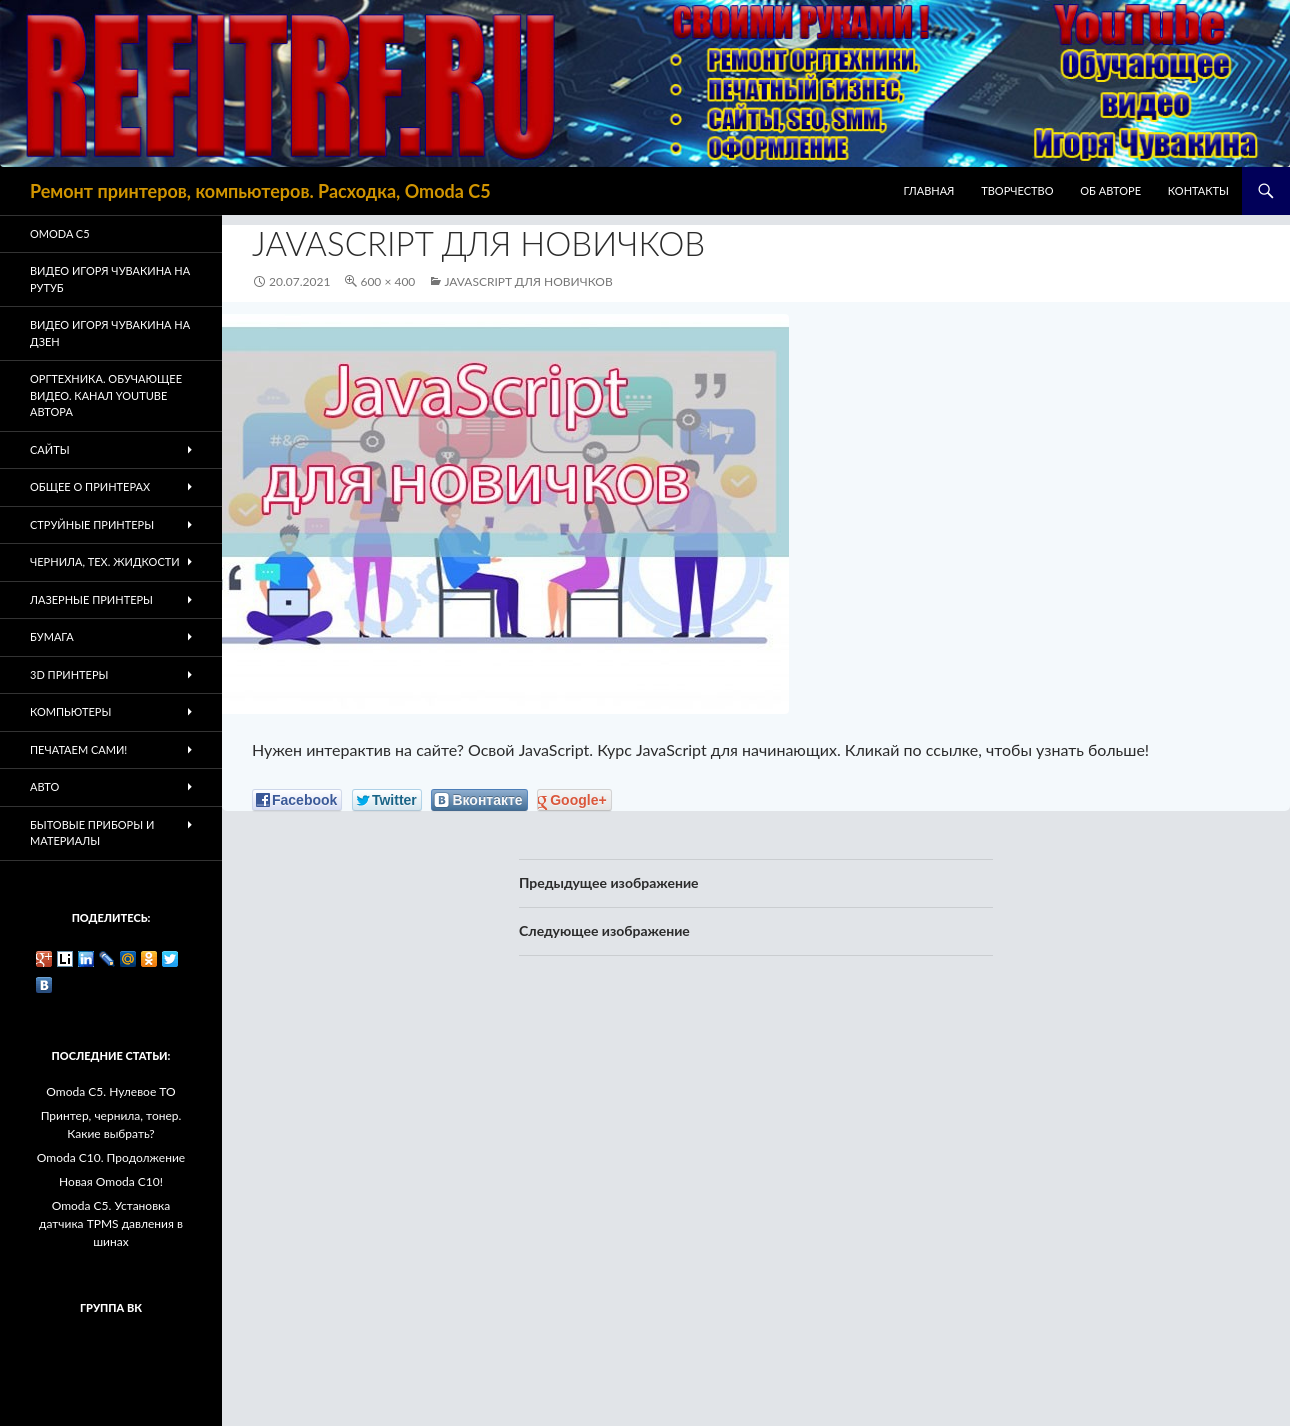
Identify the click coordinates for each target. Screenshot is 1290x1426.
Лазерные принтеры (91, 599)
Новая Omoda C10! (111, 1181)
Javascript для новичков (528, 281)
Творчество (1017, 190)
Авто (44, 786)
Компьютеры (70, 711)
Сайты (50, 449)
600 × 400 (387, 281)
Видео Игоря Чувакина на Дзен (110, 333)
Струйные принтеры (92, 524)
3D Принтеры (69, 674)
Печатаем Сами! (78, 749)
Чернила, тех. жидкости (105, 561)
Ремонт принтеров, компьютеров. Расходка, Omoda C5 (260, 191)
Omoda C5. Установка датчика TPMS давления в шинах (111, 1223)
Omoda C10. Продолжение (111, 1157)
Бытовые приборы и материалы (92, 833)
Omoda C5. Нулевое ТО (110, 1091)
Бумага (52, 636)
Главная (929, 190)
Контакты (1198, 190)
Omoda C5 (60, 233)
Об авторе (1110, 190)
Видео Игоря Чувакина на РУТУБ (110, 279)
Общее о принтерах (90, 486)
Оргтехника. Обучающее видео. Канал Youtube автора (106, 395)
